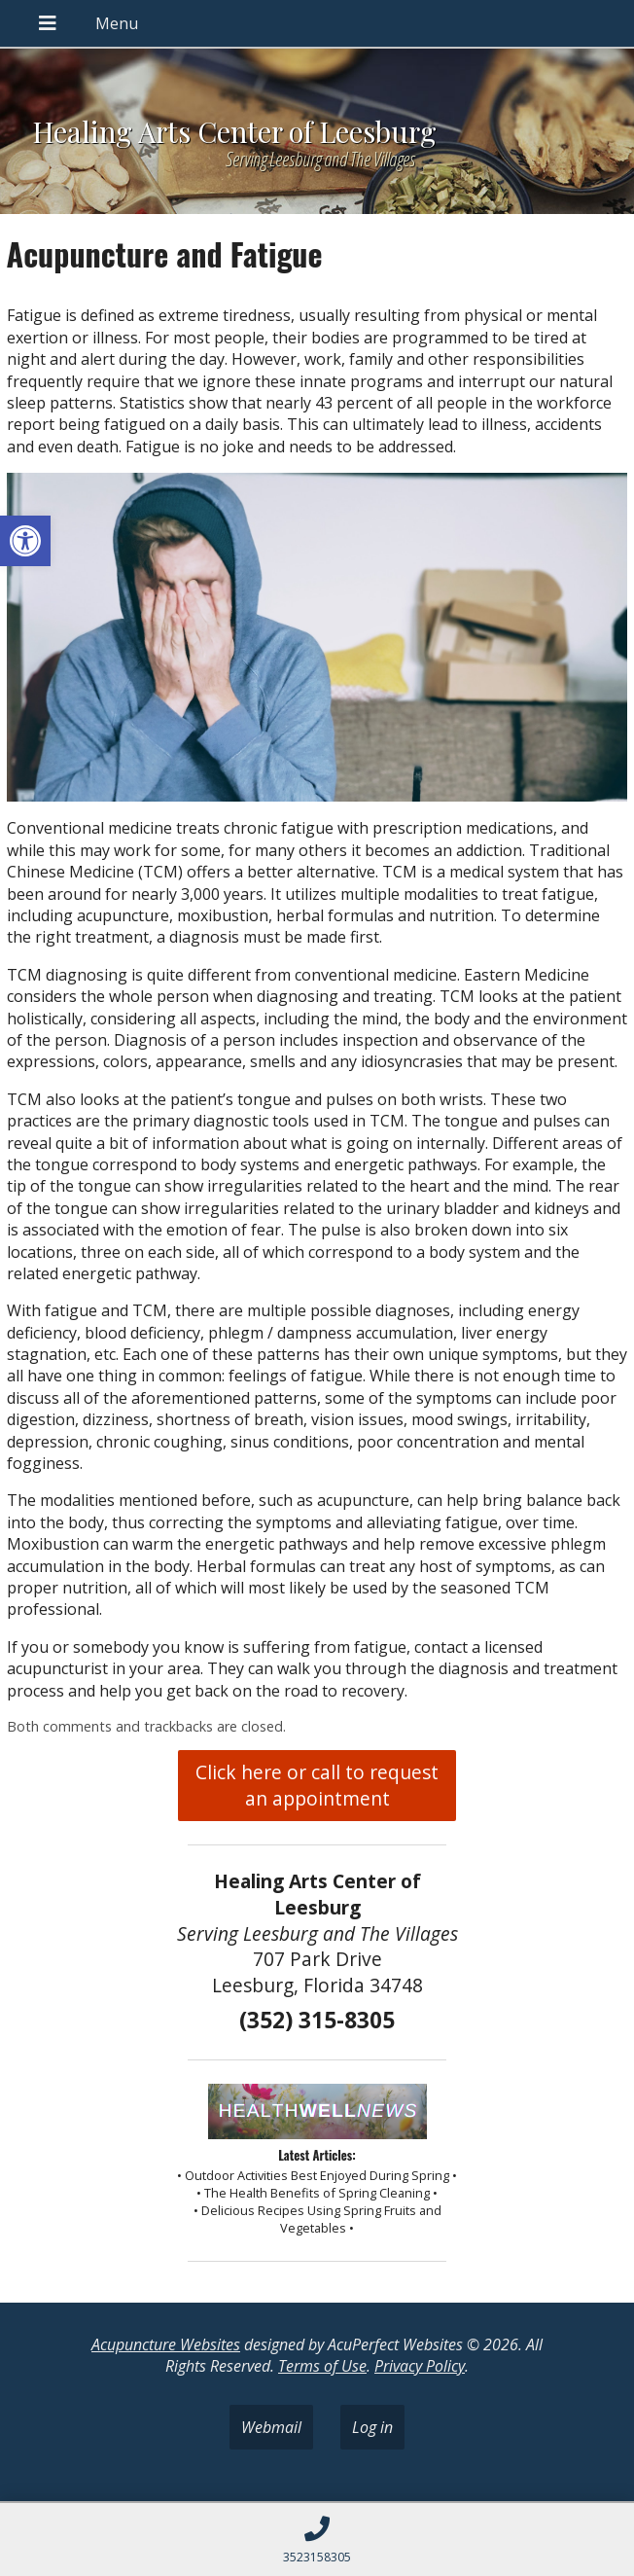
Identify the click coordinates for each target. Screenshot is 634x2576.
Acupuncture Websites (165, 2344)
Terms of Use (322, 2366)
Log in (372, 2427)
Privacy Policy (419, 2366)
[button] (25, 541)
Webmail (271, 2427)
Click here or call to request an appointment (317, 1785)
